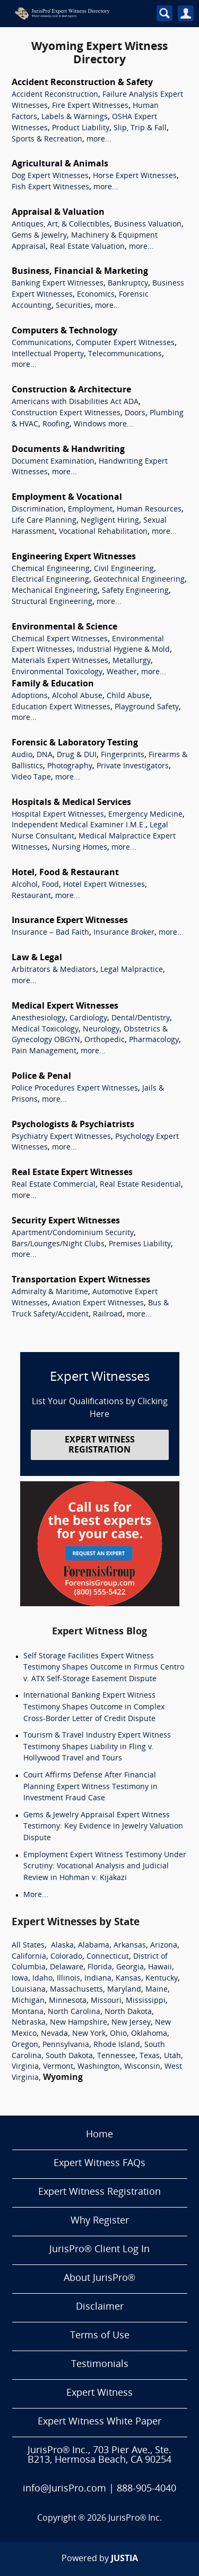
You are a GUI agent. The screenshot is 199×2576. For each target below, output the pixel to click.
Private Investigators (133, 766)
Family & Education (53, 684)
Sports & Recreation (47, 140)
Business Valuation (147, 225)
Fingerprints (122, 755)
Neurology (101, 1030)
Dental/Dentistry (140, 1018)
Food (50, 885)
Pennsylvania (65, 2045)
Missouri (106, 2001)
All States (28, 1946)
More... (35, 1895)
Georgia (130, 1967)
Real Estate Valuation (87, 247)
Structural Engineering (52, 602)
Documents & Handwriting (68, 450)
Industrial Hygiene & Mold (123, 650)
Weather (122, 672)
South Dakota (69, 2056)
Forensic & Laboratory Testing (75, 743)
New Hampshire (78, 2023)
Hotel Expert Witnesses (104, 885)
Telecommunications (125, 354)
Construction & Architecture (71, 390)
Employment (90, 510)
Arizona (163, 1946)
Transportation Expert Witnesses (81, 1280)
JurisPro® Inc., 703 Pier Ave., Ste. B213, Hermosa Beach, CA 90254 (99, 2455)
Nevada (54, 2034)
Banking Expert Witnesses (57, 284)
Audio (22, 755)
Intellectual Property (48, 354)
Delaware (66, 1967)
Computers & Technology (64, 331)
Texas (150, 2056)
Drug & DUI (77, 755)
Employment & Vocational (67, 497)
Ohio (118, 2034)
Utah (172, 2056)
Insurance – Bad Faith (50, 933)
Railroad (108, 1315)
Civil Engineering (124, 569)
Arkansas (130, 1946)
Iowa (20, 1979)
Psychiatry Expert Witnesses (61, 1137)
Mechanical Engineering (55, 591)
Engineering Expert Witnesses (74, 557)
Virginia (25, 2067)
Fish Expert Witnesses (50, 187)
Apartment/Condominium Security (73, 1233)
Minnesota (67, 2001)
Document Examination (53, 462)
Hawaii (160, 1967)
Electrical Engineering (50, 580)
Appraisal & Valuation (58, 212)
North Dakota (128, 2012)
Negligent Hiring (110, 521)
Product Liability (80, 128)
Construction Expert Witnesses (66, 413)
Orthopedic (104, 1040)
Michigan (28, 2001)
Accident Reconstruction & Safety (82, 83)
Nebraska (29, 2023)
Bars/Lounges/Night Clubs (58, 1244)
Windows (90, 425)
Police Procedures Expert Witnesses (75, 1089)
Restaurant (31, 896)
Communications (42, 343)
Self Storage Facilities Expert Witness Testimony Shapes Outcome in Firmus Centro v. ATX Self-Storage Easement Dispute (103, 1667)
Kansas (128, 1979)
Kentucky (161, 1979)
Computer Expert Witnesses (125, 343)
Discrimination (38, 510)
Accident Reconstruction (55, 95)
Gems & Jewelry (39, 236)
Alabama (93, 1946)
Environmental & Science (64, 627)
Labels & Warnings (74, 117)
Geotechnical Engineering (139, 580)
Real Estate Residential (140, 1185)
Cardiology (88, 1018)
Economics (96, 295)
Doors (135, 413)
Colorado (66, 1957)
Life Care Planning (44, 521)
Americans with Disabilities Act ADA (75, 402)
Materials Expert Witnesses (60, 661)
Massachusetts (76, 1990)
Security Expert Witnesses (66, 1221)
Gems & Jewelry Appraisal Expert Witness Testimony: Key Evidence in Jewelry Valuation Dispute (103, 1826)
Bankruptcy (128, 284)
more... (98, 140)
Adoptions (30, 696)
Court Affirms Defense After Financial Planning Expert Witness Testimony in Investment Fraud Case (90, 1787)
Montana (28, 2012)
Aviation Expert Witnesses (98, 1303)
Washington (98, 2067)
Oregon (25, 2045)
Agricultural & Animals (60, 164)
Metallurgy (132, 661)
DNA (45, 755)
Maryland (124, 1990)
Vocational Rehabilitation (103, 532)
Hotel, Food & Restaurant (65, 873)
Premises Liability (140, 1244)
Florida (100, 1967)
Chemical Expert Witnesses (60, 639)
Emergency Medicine (145, 815)
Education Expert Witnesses (61, 707)
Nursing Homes (79, 848)
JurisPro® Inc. (135, 2518)
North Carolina (74, 2012)
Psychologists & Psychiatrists (73, 1125)
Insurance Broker (123, 933)
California (29, 1957)
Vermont (58, 2067)
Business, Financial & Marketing (80, 271)
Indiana (97, 1979)
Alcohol (25, 885)
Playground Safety (147, 707)
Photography (69, 766)
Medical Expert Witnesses (65, 1006)
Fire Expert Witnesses (90, 106)
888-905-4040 (146, 2489)
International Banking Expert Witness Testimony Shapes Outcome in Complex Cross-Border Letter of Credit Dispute (94, 1707)
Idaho (42, 1979)
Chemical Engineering (51, 569)
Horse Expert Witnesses (135, 176)
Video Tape (31, 778)
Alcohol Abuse (77, 696)
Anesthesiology (38, 1018)
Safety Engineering (135, 591)
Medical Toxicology (45, 1030)
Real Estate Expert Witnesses (72, 1173)
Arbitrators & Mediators (54, 970)
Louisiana (29, 1990)
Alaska (62, 1946)
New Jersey (131, 2023)
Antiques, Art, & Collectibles (61, 225)
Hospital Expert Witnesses (58, 815)
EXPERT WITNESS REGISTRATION (100, 1445)
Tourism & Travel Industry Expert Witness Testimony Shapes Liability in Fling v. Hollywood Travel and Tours (97, 1747)
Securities (73, 306)
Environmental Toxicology (57, 672)
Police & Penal (41, 1076)
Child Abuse (128, 696)
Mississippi (146, 2001)
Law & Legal (37, 958)
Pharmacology (154, 1040)
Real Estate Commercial (54, 1185)
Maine (156, 1990)
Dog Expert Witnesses (50, 176)
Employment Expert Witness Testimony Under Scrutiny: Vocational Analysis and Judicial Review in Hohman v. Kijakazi (104, 1866)
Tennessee (116, 2056)
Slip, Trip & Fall (140, 128)
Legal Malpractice (131, 970)
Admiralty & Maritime (50, 1292)
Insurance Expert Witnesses (70, 921)
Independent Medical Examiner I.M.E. (78, 825)
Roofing (56, 425)
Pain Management (44, 1051)
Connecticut (107, 1957)
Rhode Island (116, 2045)
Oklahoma (149, 2034)
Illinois (68, 1979)
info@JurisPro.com (64, 2489)
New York (89, 2034)
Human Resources (149, 510)
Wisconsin (142, 2067)
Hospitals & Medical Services (71, 803)
